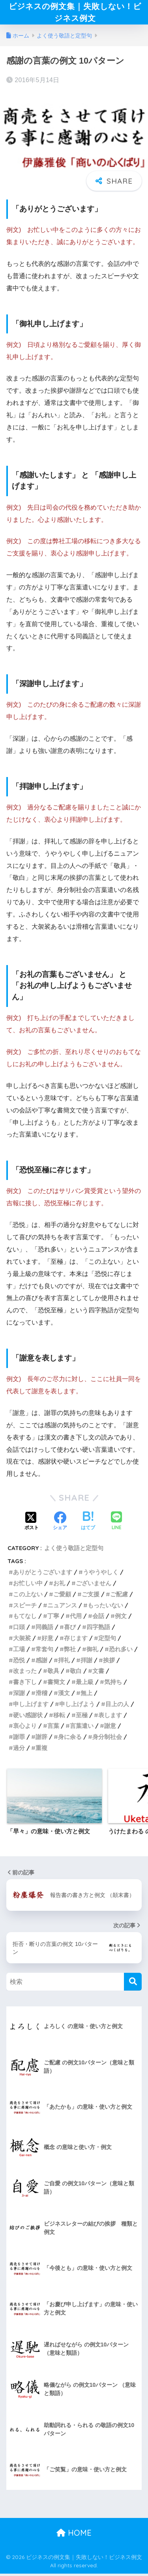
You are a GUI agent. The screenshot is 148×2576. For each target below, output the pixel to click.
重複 (41, 1750)
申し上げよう (77, 1706)
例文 (121, 1618)
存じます (76, 1640)
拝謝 (86, 1662)
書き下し (25, 1684)
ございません (93, 1585)
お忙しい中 (28, 1585)
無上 (86, 1695)
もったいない (105, 1607)
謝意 (110, 1728)
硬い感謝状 (28, 1717)
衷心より (25, 1728)
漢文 (64, 1695)
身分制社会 (107, 1739)
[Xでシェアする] (31, 1523)
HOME (74, 2535)
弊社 (70, 1651)
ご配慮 (119, 1596)
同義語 (44, 1629)
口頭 (19, 1629)
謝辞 (41, 1739)
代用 (76, 1618)
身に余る (70, 1739)
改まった (25, 1673)
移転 (59, 1717)
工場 (19, 1651)
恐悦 (19, 1662)
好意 (47, 1640)
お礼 (59, 1585)
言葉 (53, 1728)
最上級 (85, 1684)
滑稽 (41, 1695)
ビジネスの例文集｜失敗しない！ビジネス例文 (75, 13)
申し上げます (31, 1706)
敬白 (76, 1673)
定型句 (107, 1640)
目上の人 (117, 1706)
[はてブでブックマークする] (88, 1523)
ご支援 (90, 1596)
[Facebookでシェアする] (60, 1523)
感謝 (41, 1662)
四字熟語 (98, 1629)
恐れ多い (121, 1651)
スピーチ (25, 1607)
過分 (19, 1750)
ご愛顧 (62, 1596)
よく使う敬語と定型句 (73, 1550)
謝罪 (19, 1739)
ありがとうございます (42, 1574)
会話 (98, 1618)
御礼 (92, 1651)
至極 (82, 1717)
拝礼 (64, 1662)
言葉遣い (82, 1728)
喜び (70, 1629)
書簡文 (56, 1684)
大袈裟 (22, 1640)
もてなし (25, 1618)
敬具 (53, 1673)
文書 (98, 1673)
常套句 (44, 1651)
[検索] (133, 1984)
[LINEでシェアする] (116, 1524)
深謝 (19, 1695)
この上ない (28, 1596)
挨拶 (109, 1662)
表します (110, 1717)
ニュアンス (62, 1607)
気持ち (113, 1684)
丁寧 (53, 1618)
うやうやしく (100, 1574)
